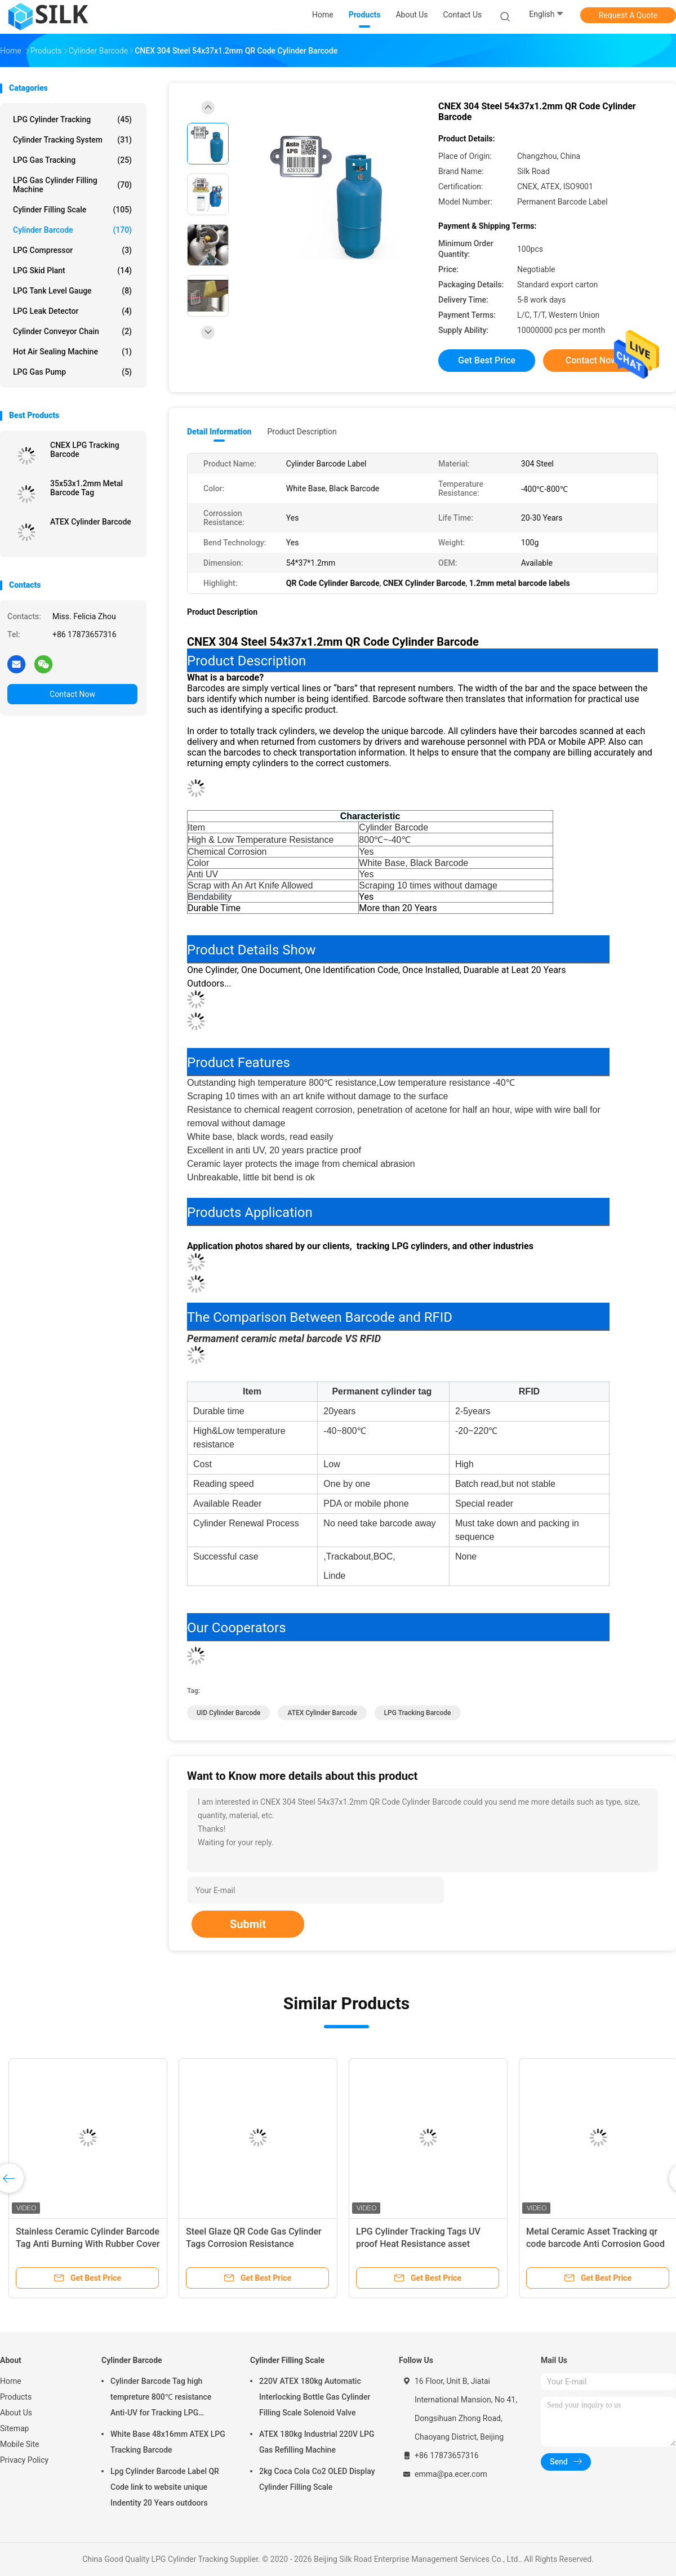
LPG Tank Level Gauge (72, 290)
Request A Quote (628, 15)
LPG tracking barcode (417, 1713)
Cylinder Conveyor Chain (72, 331)
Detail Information (219, 431)
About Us (16, 2412)
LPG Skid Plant (72, 270)
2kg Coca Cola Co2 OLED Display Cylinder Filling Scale (317, 2479)
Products (16, 2396)
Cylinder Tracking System (72, 139)
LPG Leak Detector (72, 311)
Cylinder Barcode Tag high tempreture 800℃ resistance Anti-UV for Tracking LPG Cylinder (160, 2398)
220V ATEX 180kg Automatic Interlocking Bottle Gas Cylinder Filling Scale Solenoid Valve (314, 2397)
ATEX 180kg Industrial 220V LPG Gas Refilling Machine (316, 2442)
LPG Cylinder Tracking (72, 119)
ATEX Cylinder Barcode (90, 521)
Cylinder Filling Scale (72, 209)
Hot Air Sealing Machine (72, 351)
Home (10, 2381)
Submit (248, 1924)
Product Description (301, 431)
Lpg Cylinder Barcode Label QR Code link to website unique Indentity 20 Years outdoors (164, 2487)
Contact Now (72, 694)
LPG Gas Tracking (72, 160)
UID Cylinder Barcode (228, 1713)
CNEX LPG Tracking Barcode (84, 450)
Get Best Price (486, 360)
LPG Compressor (72, 250)
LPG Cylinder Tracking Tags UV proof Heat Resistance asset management (418, 2244)
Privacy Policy (24, 2459)
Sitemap (14, 2428)
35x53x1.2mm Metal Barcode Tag (86, 488)
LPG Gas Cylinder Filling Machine (72, 185)
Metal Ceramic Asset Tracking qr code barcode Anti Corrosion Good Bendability (595, 2244)
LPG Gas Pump (72, 371)
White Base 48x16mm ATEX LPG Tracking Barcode (167, 2442)
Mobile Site (19, 2444)
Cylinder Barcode (72, 230)
